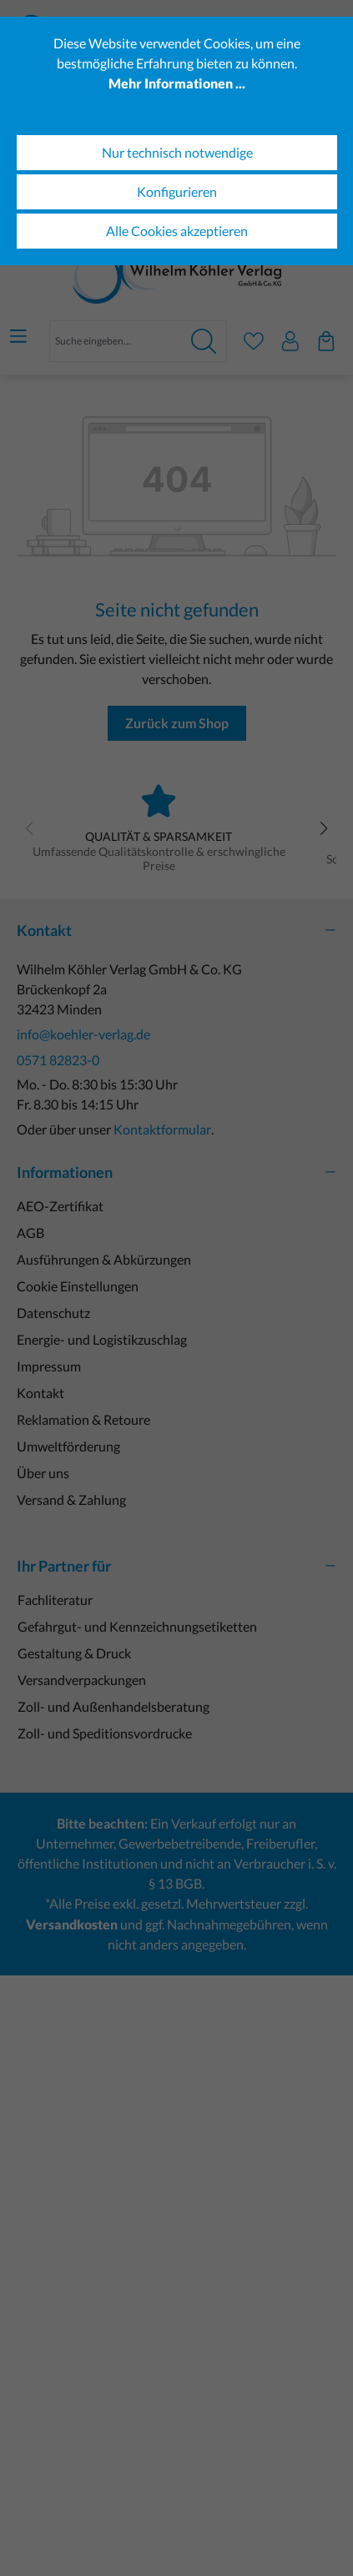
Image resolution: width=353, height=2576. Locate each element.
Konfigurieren (177, 191)
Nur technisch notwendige (177, 152)
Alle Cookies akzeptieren (177, 231)
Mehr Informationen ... (176, 83)
